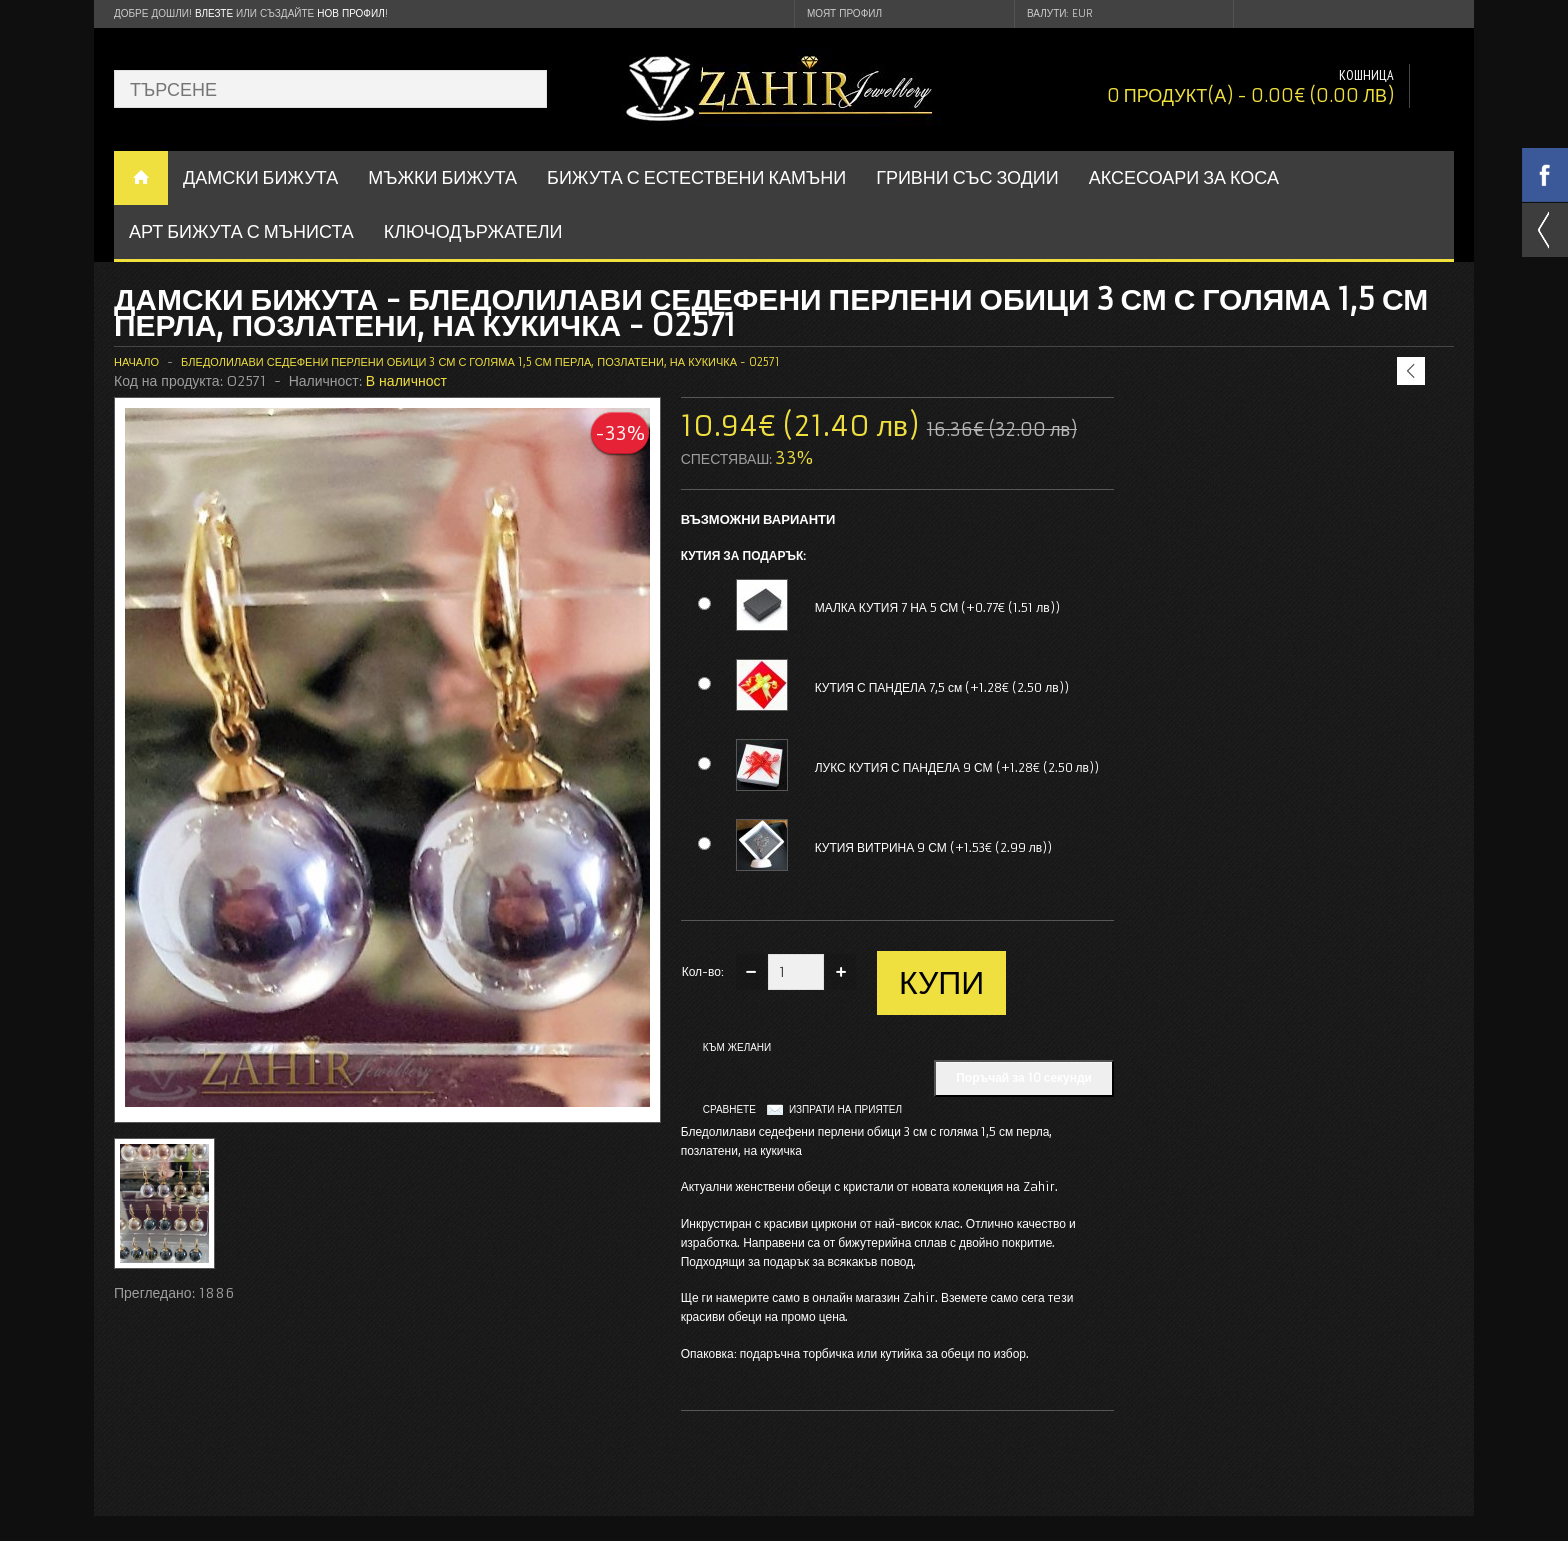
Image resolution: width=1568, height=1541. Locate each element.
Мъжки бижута (442, 177)
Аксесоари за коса (1184, 177)
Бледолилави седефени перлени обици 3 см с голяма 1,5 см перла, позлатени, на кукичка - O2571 (480, 362)
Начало (136, 362)
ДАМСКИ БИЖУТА (260, 177)
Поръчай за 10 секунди (1024, 1077)
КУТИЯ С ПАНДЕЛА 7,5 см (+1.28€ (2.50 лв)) (942, 687)
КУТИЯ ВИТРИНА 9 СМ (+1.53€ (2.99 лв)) (934, 847)
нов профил (350, 13)
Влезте (214, 13)
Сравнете (729, 1109)
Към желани (737, 1047)
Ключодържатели (473, 231)
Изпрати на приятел (845, 1109)
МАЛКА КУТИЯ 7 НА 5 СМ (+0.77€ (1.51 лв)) (937, 607)
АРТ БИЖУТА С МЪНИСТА (241, 231)
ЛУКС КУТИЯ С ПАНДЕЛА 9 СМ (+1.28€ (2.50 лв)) (957, 767)
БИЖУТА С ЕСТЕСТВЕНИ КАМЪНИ (696, 177)
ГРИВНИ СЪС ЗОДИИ (967, 177)
